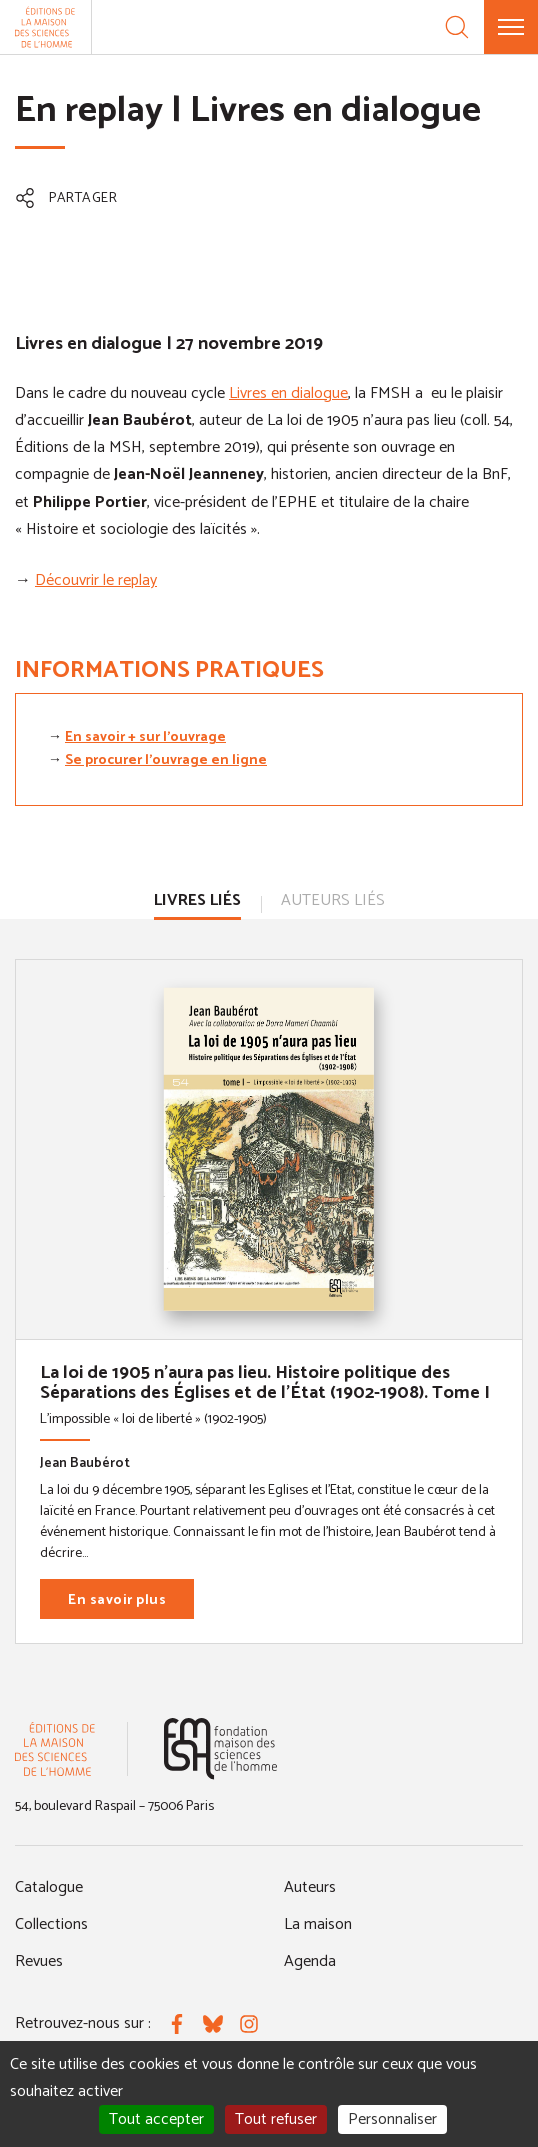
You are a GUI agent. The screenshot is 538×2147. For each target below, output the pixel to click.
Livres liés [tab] (197, 900)
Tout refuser (276, 2119)
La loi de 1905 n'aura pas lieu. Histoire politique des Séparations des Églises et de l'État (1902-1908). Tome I (265, 1383)
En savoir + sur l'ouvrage (145, 737)
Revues (39, 1961)
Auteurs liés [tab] (333, 900)
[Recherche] (457, 27)
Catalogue (49, 1887)
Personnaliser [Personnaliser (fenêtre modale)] (392, 2119)
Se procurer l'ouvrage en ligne (166, 760)
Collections (51, 1924)
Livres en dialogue (288, 393)
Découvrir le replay (96, 580)
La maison (318, 1924)
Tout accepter (156, 2119)
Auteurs (310, 1887)
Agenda (310, 1961)
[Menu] (511, 27)
